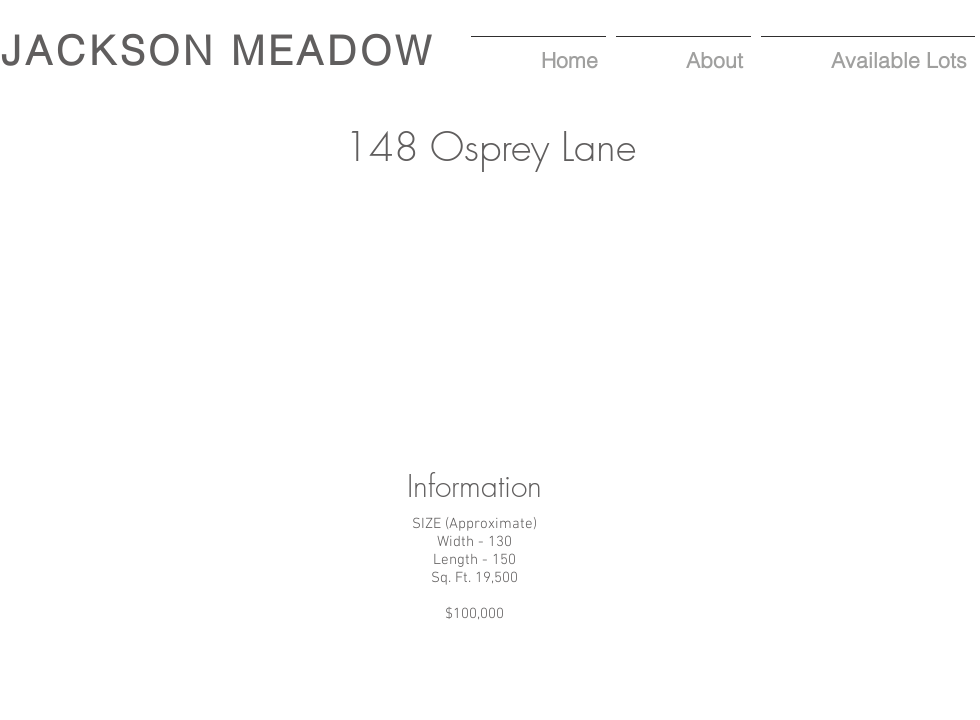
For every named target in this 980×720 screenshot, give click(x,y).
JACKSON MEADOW (218, 50)
